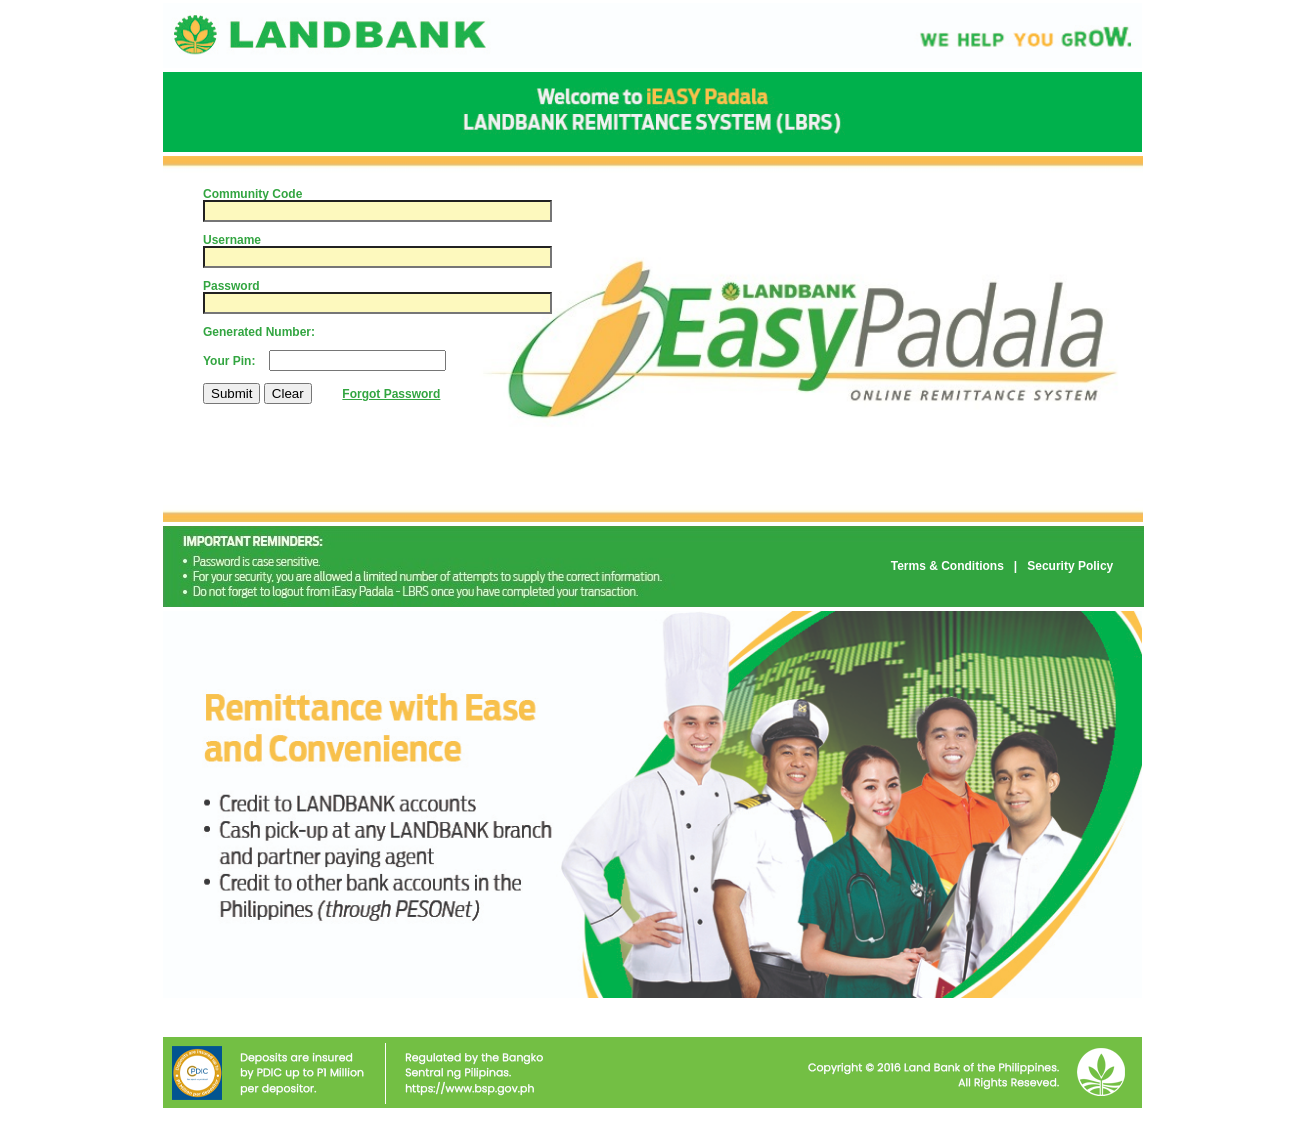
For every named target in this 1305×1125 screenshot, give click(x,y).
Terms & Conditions (947, 566)
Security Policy (1070, 566)
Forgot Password (391, 394)
